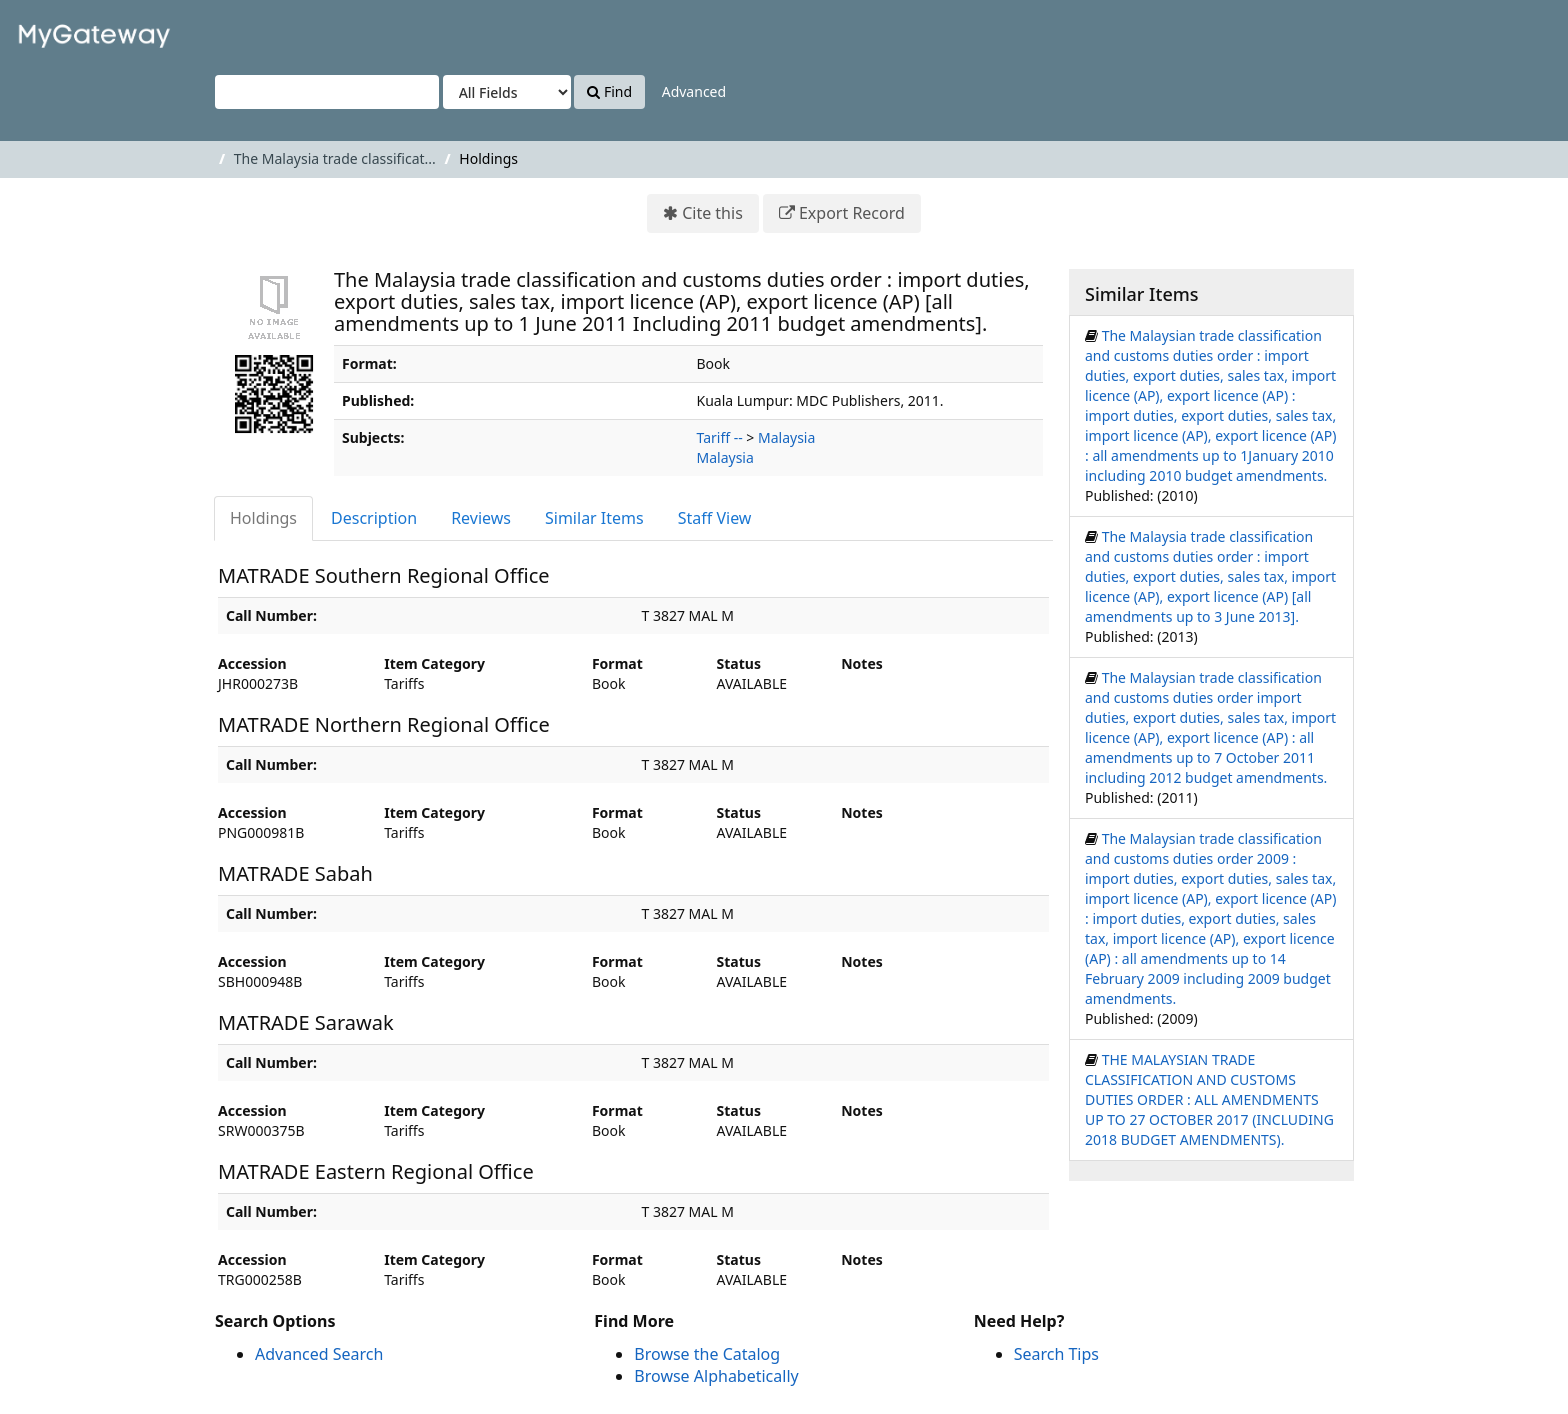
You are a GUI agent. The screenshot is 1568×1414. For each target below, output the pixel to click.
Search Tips (1056, 1354)
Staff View (715, 518)
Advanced (694, 91)
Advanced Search (319, 1354)
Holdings (263, 518)
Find (609, 91)
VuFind (64, 30)
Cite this (712, 213)
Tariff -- (720, 437)
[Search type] (507, 92)
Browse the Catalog (707, 1354)
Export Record (852, 213)
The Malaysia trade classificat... (335, 158)
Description (374, 518)
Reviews (481, 518)
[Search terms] (327, 92)
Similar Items (594, 518)
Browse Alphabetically (716, 1376)
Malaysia (786, 437)
